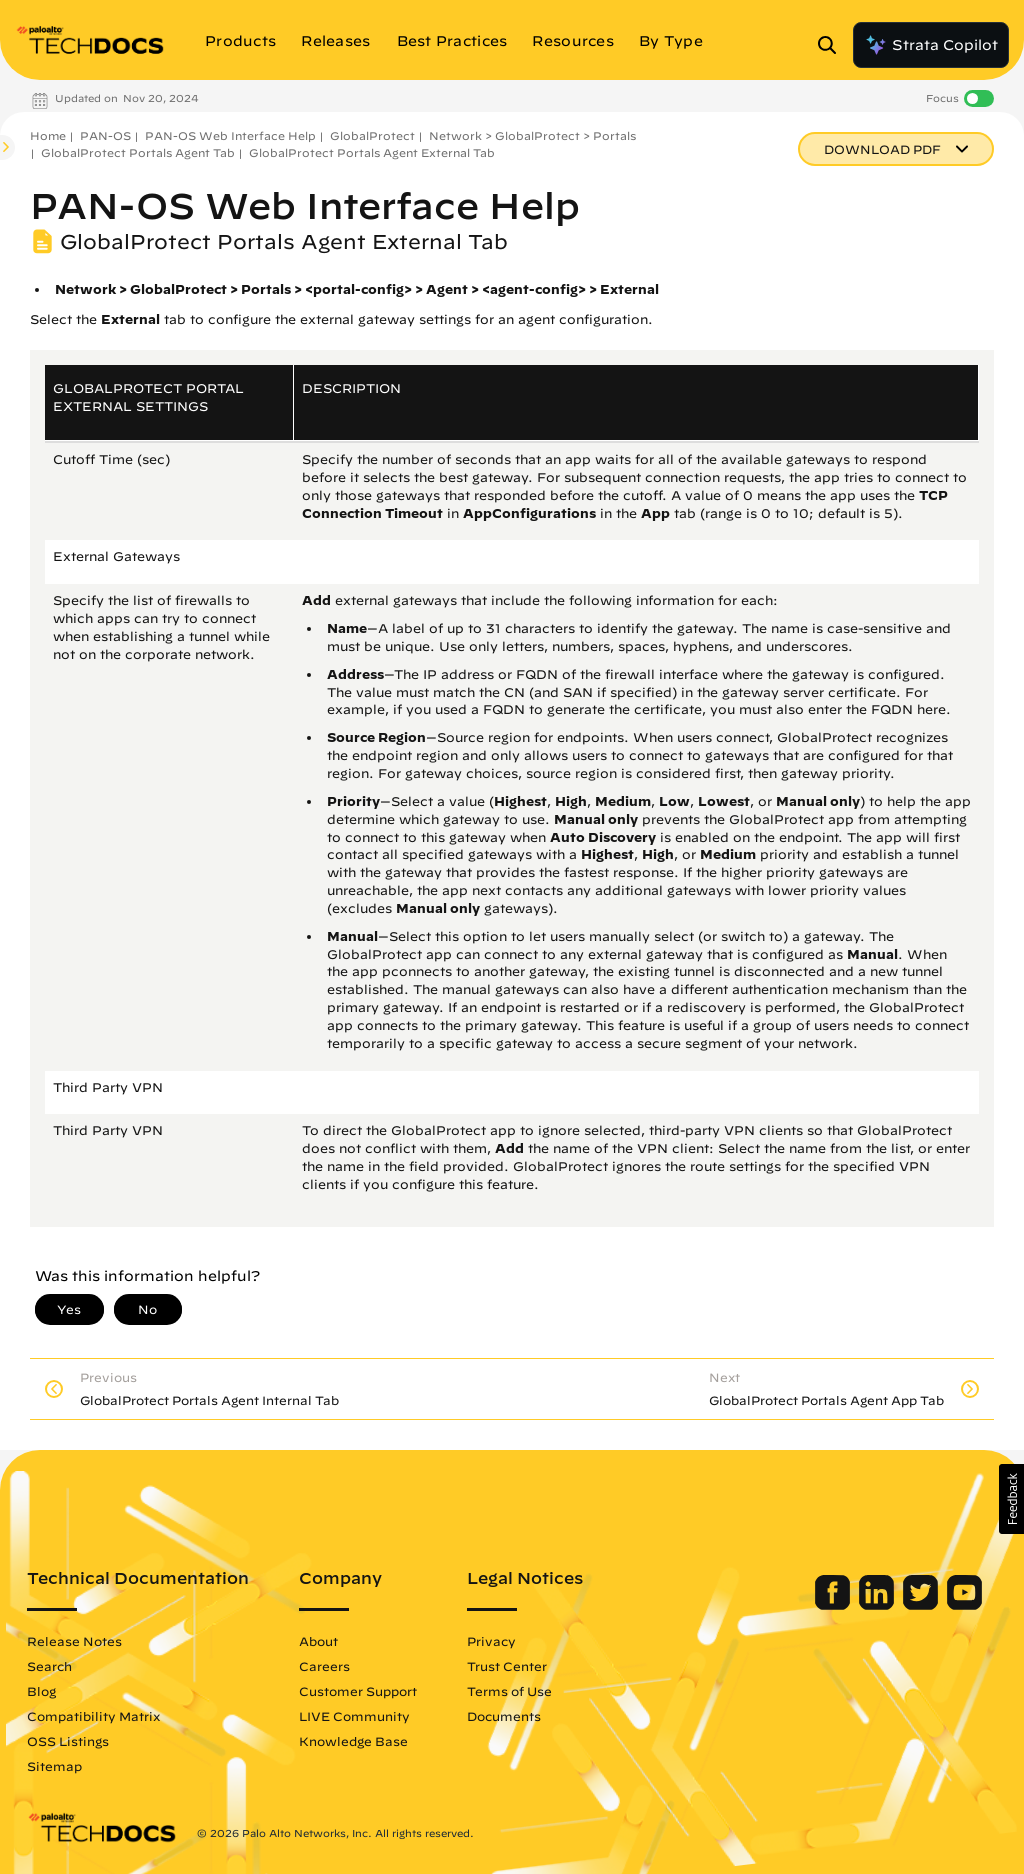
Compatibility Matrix (93, 1716)
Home (48, 135)
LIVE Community (354, 1716)
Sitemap (54, 1766)
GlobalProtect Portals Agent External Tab (372, 152)
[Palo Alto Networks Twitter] (922, 1605)
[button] (1011, 1499)
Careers (324, 1666)
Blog (41, 1691)
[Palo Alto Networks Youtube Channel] (964, 1605)
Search (49, 1666)
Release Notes (74, 1641)
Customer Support (358, 1691)
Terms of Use (509, 1691)
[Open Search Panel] (833, 45)
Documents (504, 1716)
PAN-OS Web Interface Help (230, 135)
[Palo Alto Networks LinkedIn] (878, 1605)
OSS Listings (68, 1741)
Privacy (491, 1641)
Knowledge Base (353, 1741)
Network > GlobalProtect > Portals (532, 135)
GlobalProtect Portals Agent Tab (138, 152)
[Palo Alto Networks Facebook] (834, 1605)
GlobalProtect (372, 135)
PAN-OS (105, 135)
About (318, 1641)
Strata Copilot (931, 45)
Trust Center (507, 1666)
